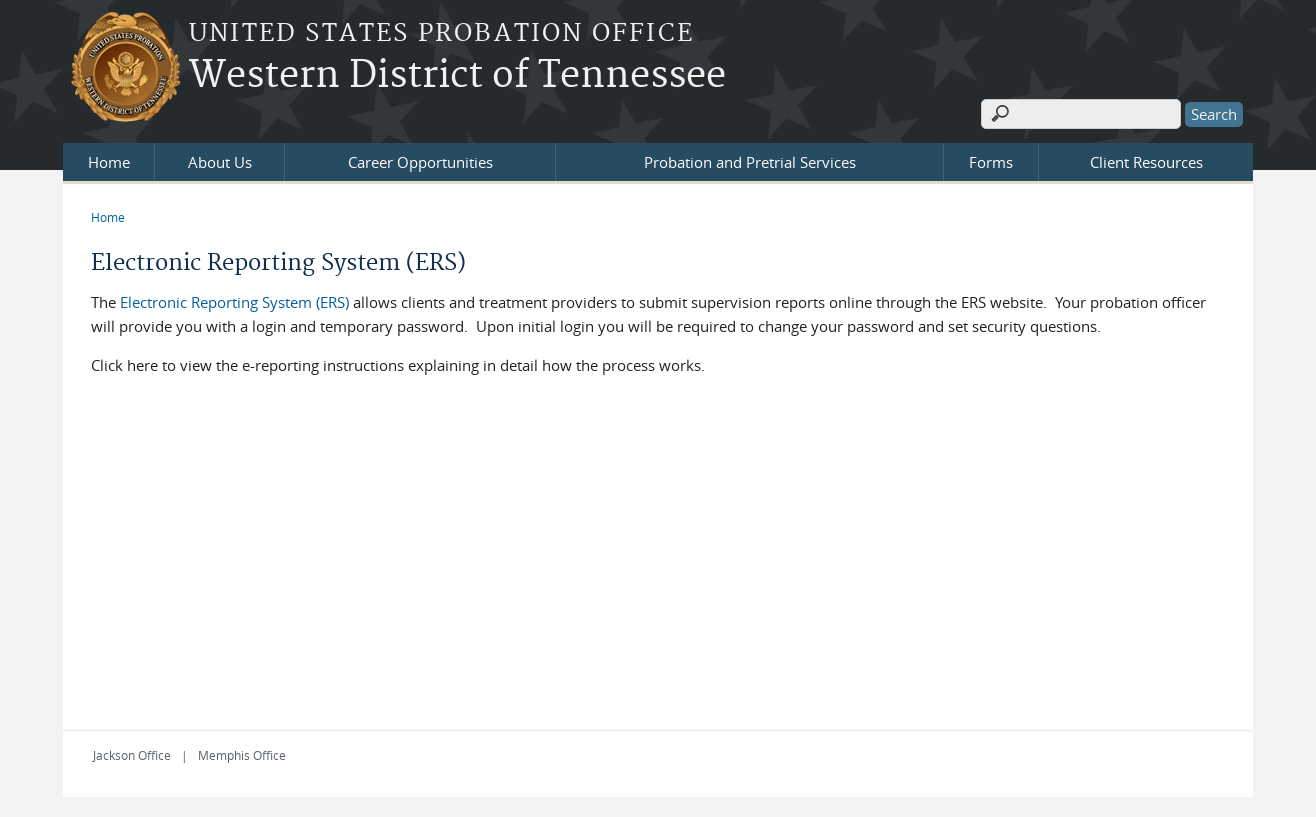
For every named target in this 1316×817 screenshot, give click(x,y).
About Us (220, 162)
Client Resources (1146, 162)
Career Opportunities (420, 162)
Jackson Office (132, 755)
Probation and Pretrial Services (750, 162)
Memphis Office (242, 755)
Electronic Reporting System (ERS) (236, 302)
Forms (991, 162)
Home (109, 162)
